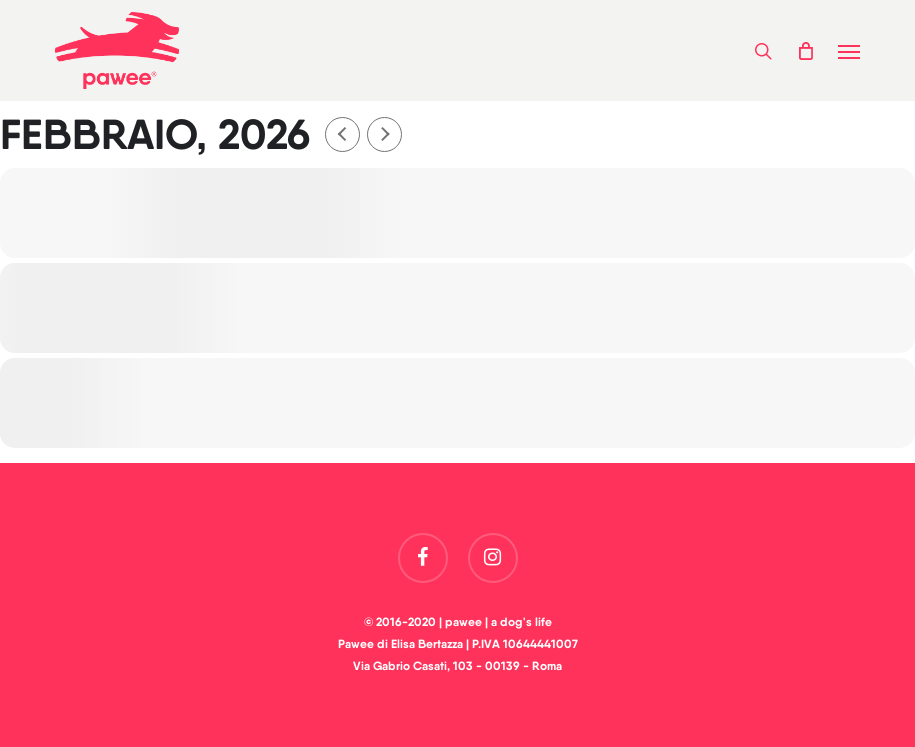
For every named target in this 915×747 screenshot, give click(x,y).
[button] (849, 51)
